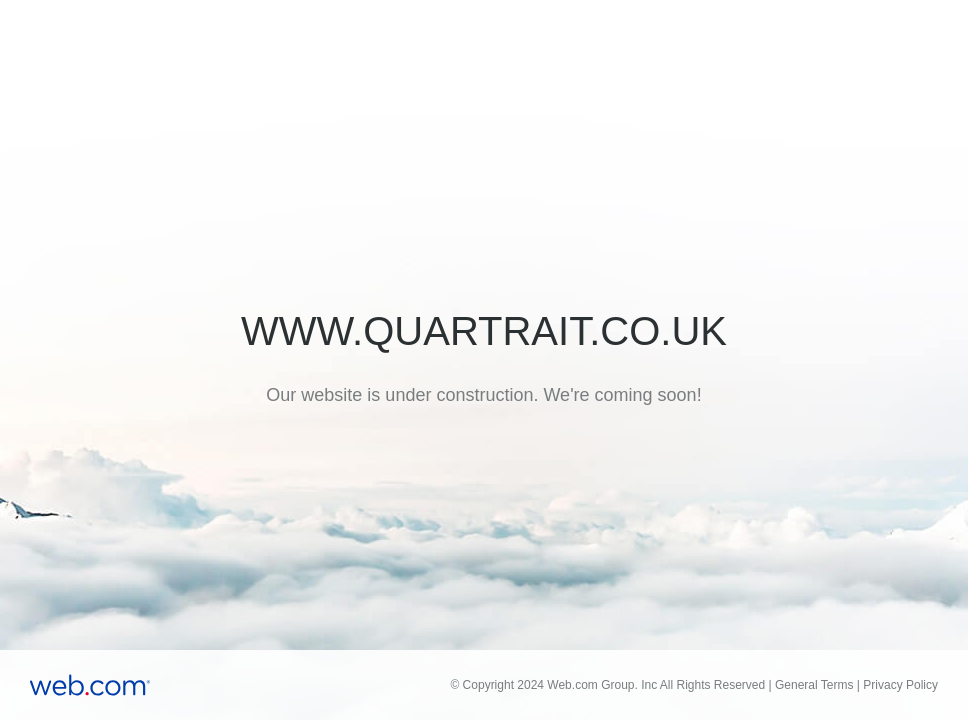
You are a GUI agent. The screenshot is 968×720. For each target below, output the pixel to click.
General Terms (814, 685)
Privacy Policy (900, 685)
